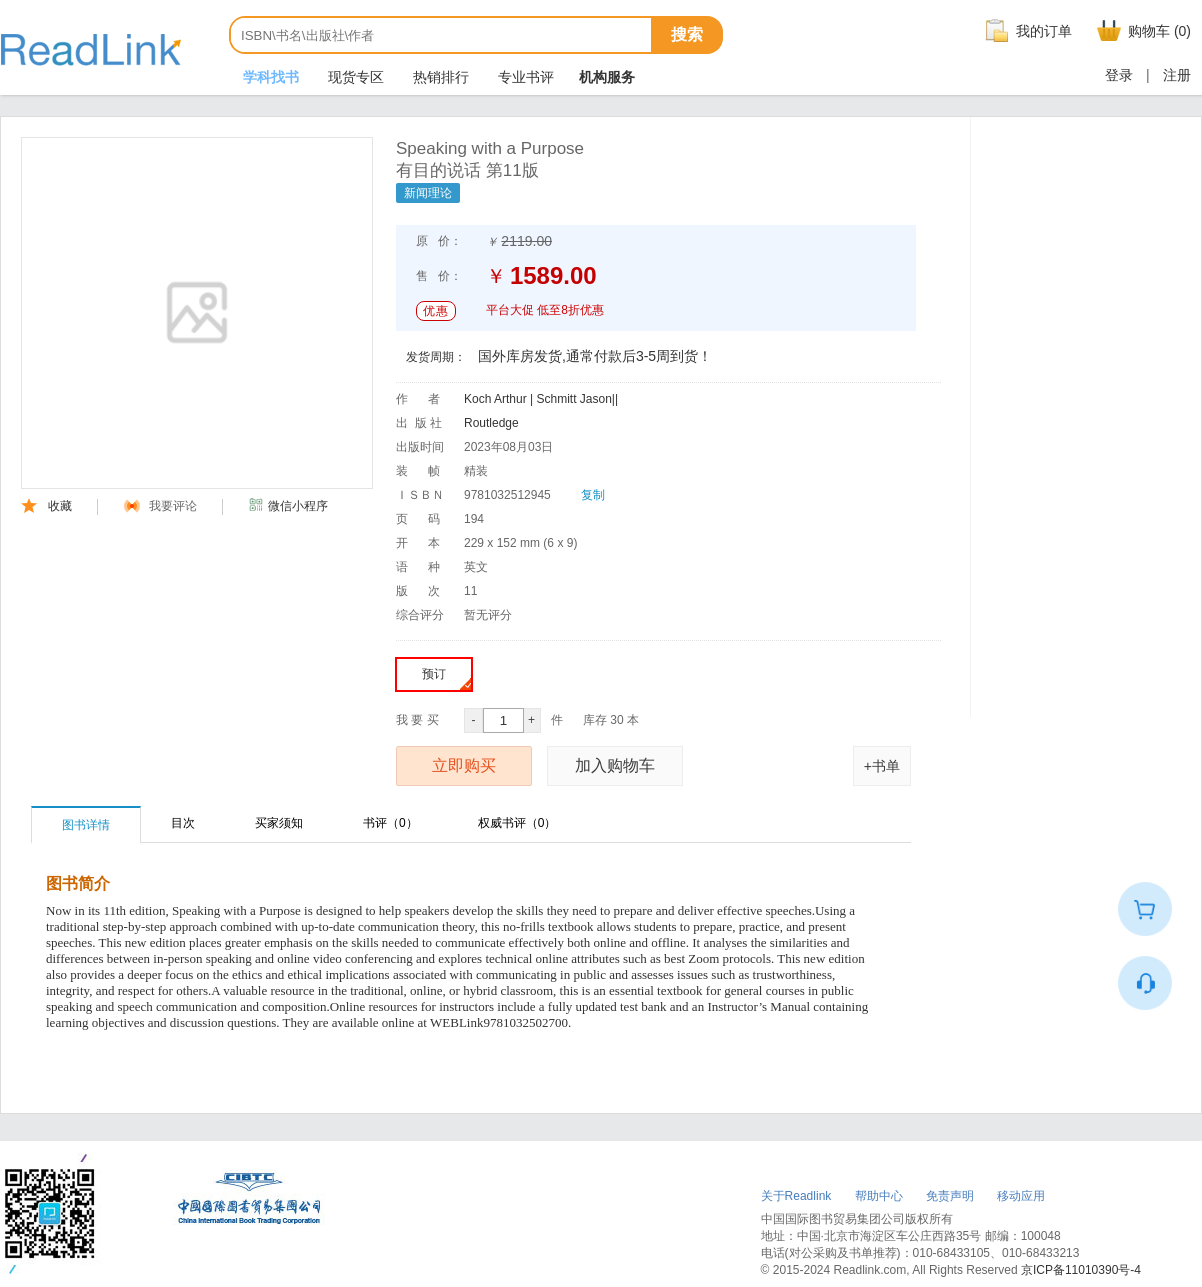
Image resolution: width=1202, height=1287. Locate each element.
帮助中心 (879, 1196)
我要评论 (160, 506)
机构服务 (607, 77)
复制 (593, 495)
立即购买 (464, 765)
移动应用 (1021, 1196)
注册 (1177, 75)
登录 (1119, 75)
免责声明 (950, 1196)
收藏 (46, 506)
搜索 (687, 34)
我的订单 (1026, 31)
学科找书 (269, 77)
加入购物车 (615, 765)
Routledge (491, 423)
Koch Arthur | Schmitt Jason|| (541, 399)
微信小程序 (288, 506)
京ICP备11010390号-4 (1081, 1270)
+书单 (882, 766)
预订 (446, 678)
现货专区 (354, 77)
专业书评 (524, 77)
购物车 (1141, 31)
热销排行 (439, 77)
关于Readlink (796, 1196)
